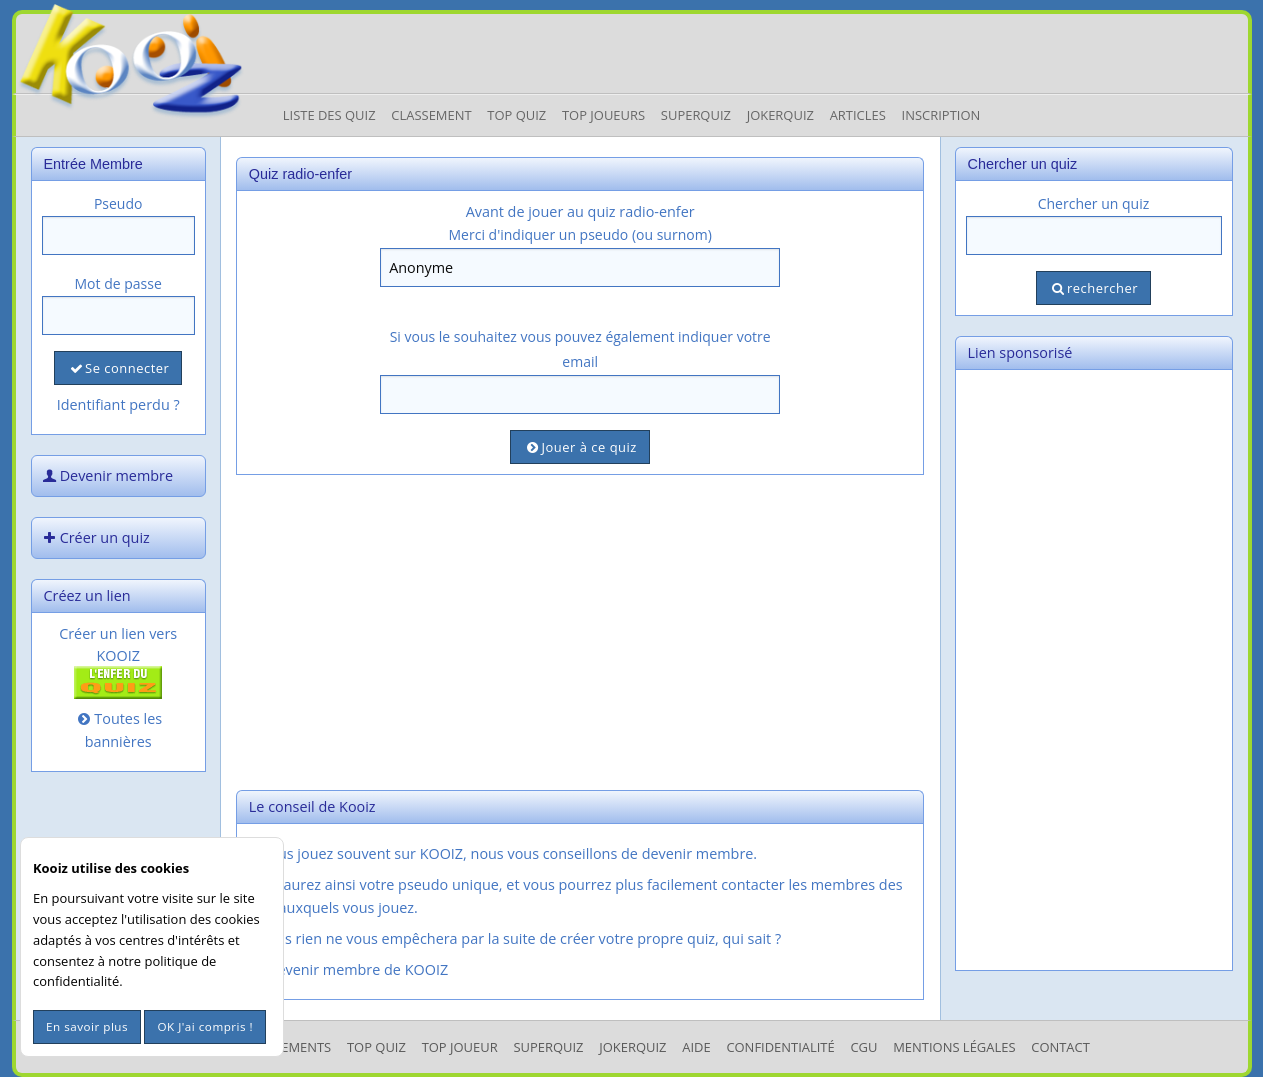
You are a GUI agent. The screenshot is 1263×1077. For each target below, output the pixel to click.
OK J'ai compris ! (205, 1026)
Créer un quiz (95, 537)
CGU (863, 1047)
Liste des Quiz (329, 115)
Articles (858, 115)
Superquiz (696, 115)
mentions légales (954, 1047)
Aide (696, 1047)
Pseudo (118, 203)
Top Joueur (460, 1047)
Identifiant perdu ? (118, 404)
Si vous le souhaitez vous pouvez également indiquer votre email (580, 349)
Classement (431, 115)
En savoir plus (87, 1026)
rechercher (1093, 288)
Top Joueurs (603, 115)
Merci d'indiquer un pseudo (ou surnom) (580, 234)
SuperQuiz (548, 1047)
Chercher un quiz (1094, 203)
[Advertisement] (580, 630)
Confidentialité (780, 1047)
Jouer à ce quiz (579, 447)
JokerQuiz (780, 115)
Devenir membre (107, 475)
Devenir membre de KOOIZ (347, 969)
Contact (1060, 1047)
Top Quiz (516, 115)
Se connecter (118, 368)
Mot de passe (118, 283)
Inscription (941, 115)
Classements (287, 1047)
